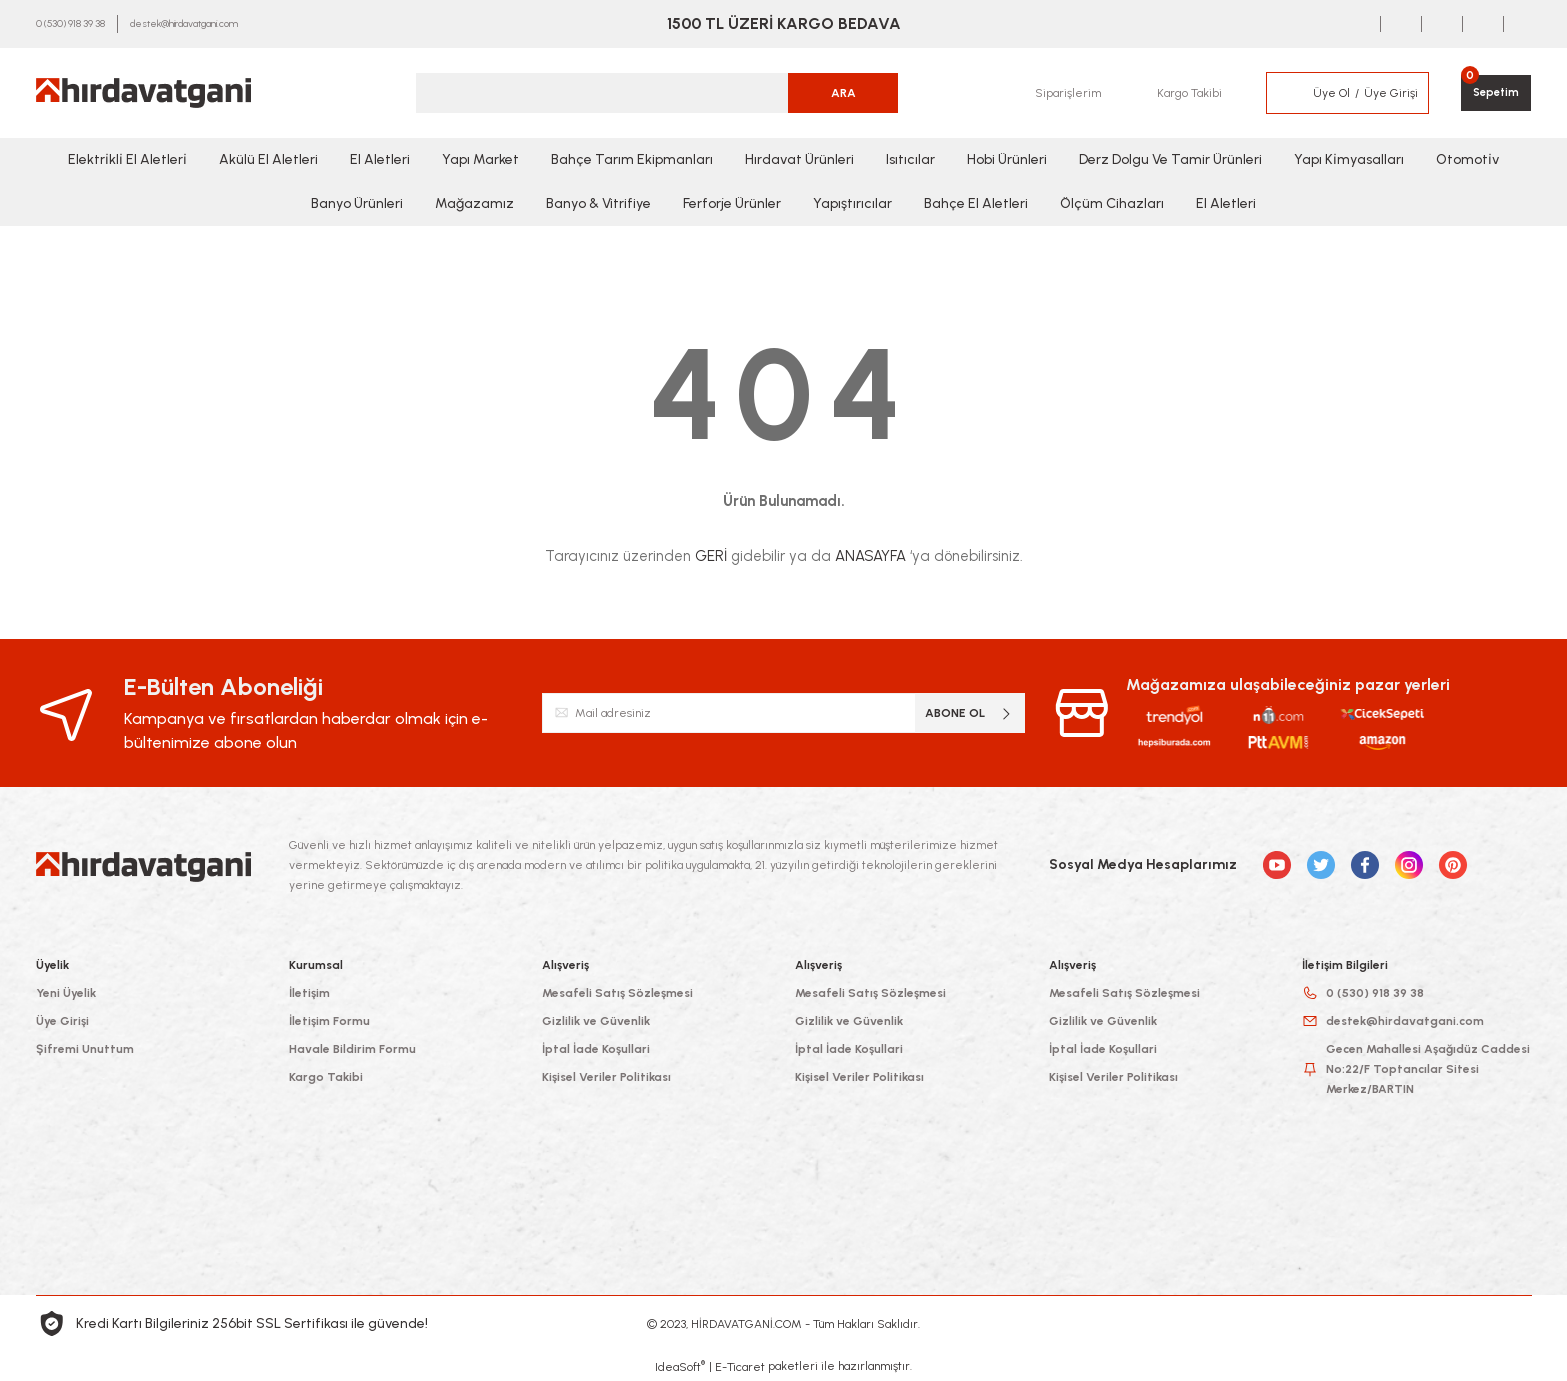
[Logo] (143, 93)
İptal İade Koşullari (596, 1049)
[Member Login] (1285, 93)
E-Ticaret (740, 1367)
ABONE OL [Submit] (969, 713)
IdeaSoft (680, 1366)
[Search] (657, 93)
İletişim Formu (329, 1021)
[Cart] (1494, 93)
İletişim (309, 993)
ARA (843, 93)
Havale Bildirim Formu (352, 1049)
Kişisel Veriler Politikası (606, 1077)
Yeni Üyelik (66, 993)
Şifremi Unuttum (85, 1049)
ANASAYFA (870, 556)
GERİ (711, 556)
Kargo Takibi (326, 1077)
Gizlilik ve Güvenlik (596, 1021)
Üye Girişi (62, 1021)
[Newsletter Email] (783, 713)
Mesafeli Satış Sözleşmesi (617, 993)
